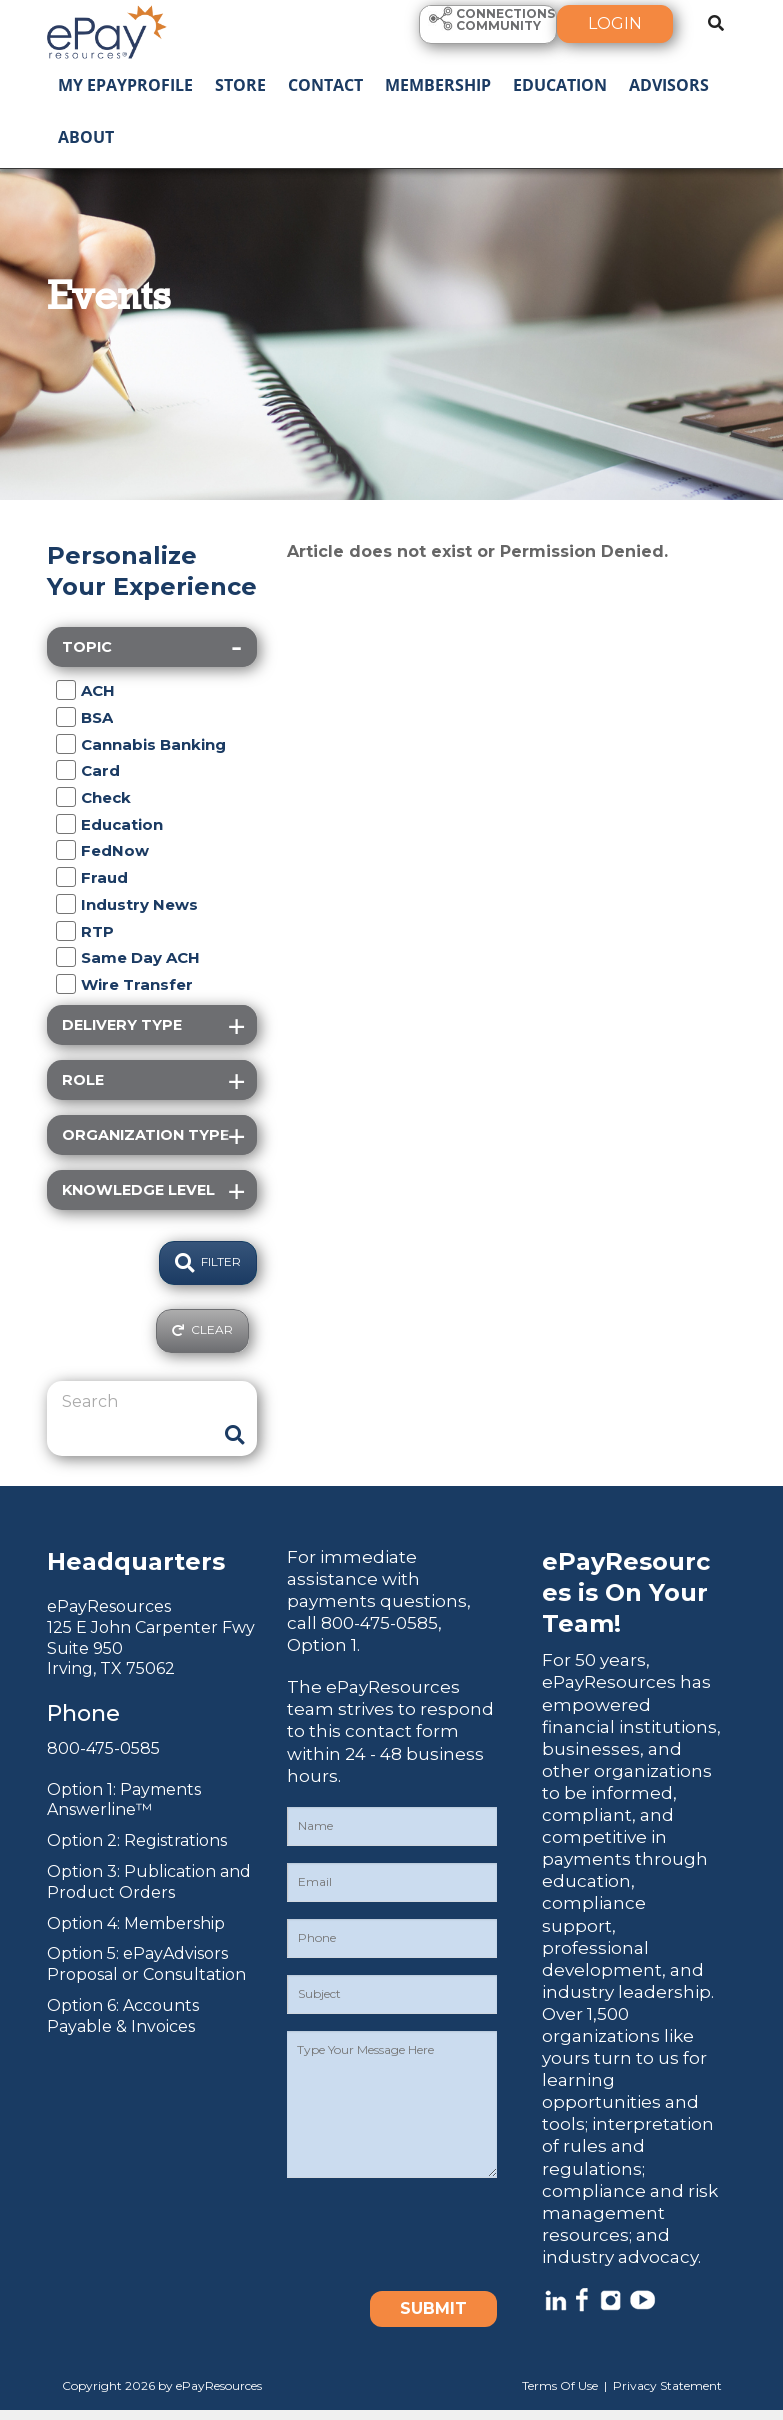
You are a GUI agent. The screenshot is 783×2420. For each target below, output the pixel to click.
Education (560, 85)
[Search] (137, 1402)
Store (240, 85)
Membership (438, 85)
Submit (433, 2308)
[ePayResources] (107, 30)
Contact (325, 85)
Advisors (669, 85)
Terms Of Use (560, 2385)
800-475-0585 (103, 1748)
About (86, 137)
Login (615, 23)
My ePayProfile (125, 85)
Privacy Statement (667, 2385)
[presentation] (439, 2234)
